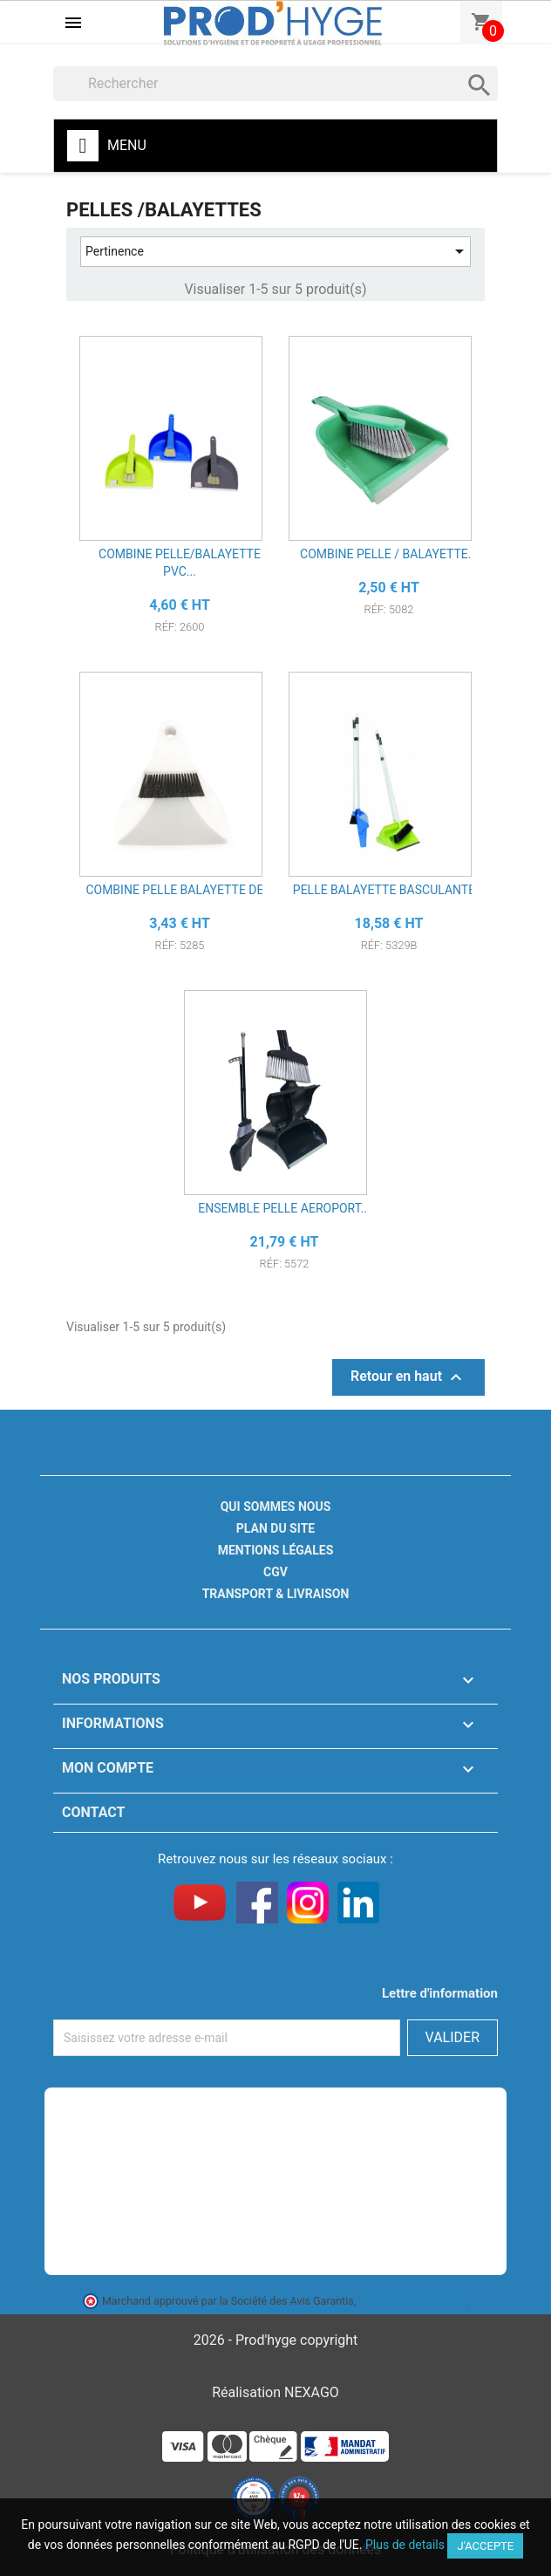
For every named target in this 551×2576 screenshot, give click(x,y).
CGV (275, 1572)
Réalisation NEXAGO (275, 2392)
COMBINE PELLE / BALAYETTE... (389, 554)
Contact (93, 1812)
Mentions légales (276, 1550)
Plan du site (275, 1528)
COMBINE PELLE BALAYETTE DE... (179, 890)
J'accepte (485, 2545)
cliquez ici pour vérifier (412, 2300)
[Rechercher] (275, 83)
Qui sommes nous (276, 1506)
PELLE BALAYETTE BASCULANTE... (389, 890)
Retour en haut (408, 1377)
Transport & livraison (276, 1594)
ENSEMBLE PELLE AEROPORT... (284, 1208)
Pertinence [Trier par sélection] (277, 251)
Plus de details (405, 2545)
